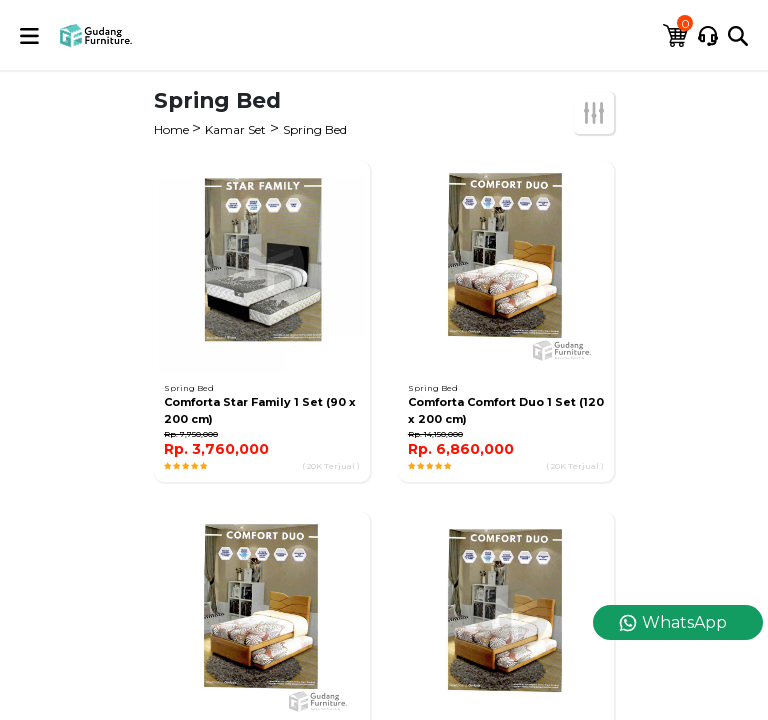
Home (173, 129)
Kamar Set (235, 129)
